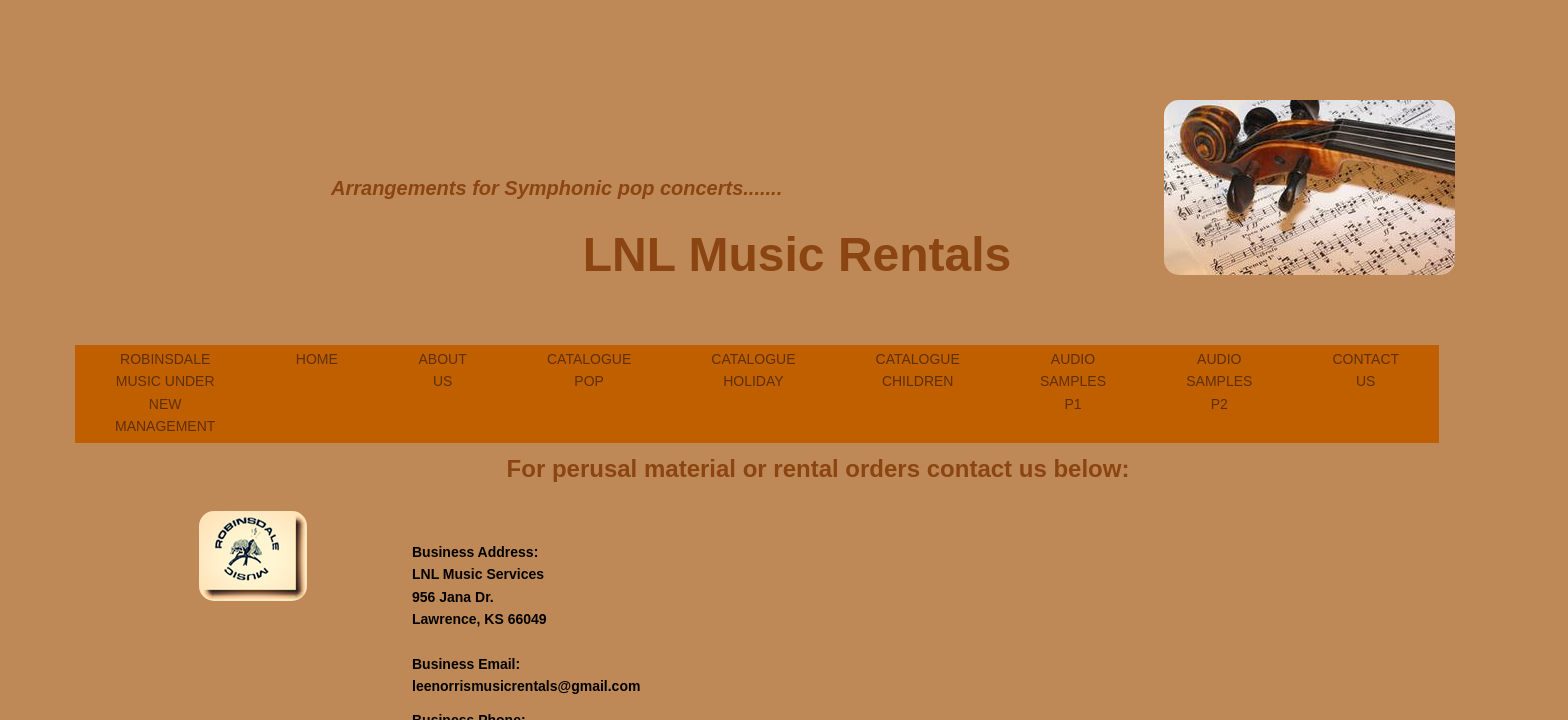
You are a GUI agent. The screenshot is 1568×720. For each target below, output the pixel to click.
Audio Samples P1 (1073, 381)
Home (317, 359)
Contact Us (1365, 370)
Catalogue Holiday (753, 370)
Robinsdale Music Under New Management (165, 392)
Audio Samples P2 (1219, 381)
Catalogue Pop (589, 370)
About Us (443, 370)
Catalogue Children (918, 370)
